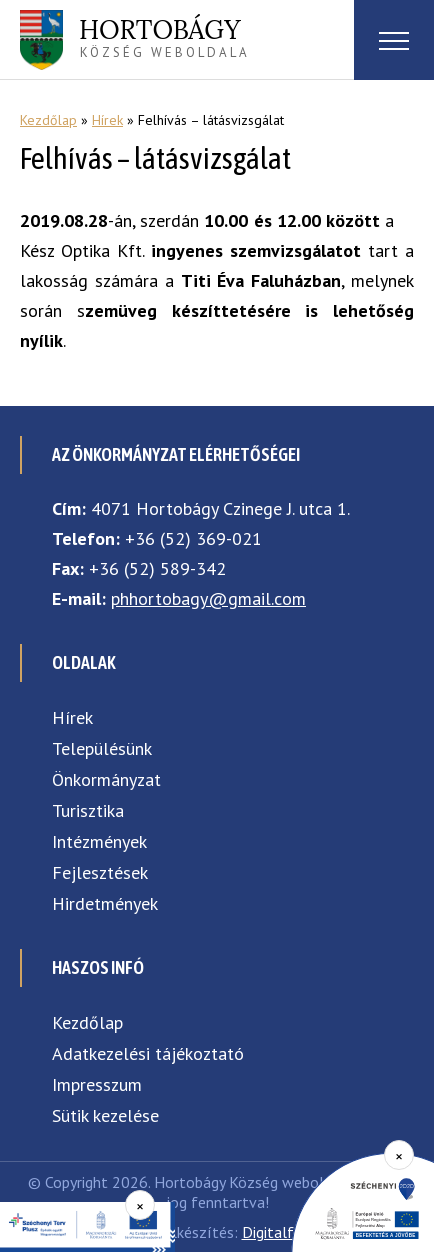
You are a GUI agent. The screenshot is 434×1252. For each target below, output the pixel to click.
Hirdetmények (105, 903)
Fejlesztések (100, 872)
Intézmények (99, 841)
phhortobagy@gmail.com (208, 598)
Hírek (107, 120)
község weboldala (164, 37)
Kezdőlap (48, 120)
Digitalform (281, 1232)
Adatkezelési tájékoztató (148, 1053)
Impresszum (97, 1084)
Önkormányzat (106, 779)
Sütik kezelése (105, 1115)
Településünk (102, 748)
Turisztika (88, 810)
